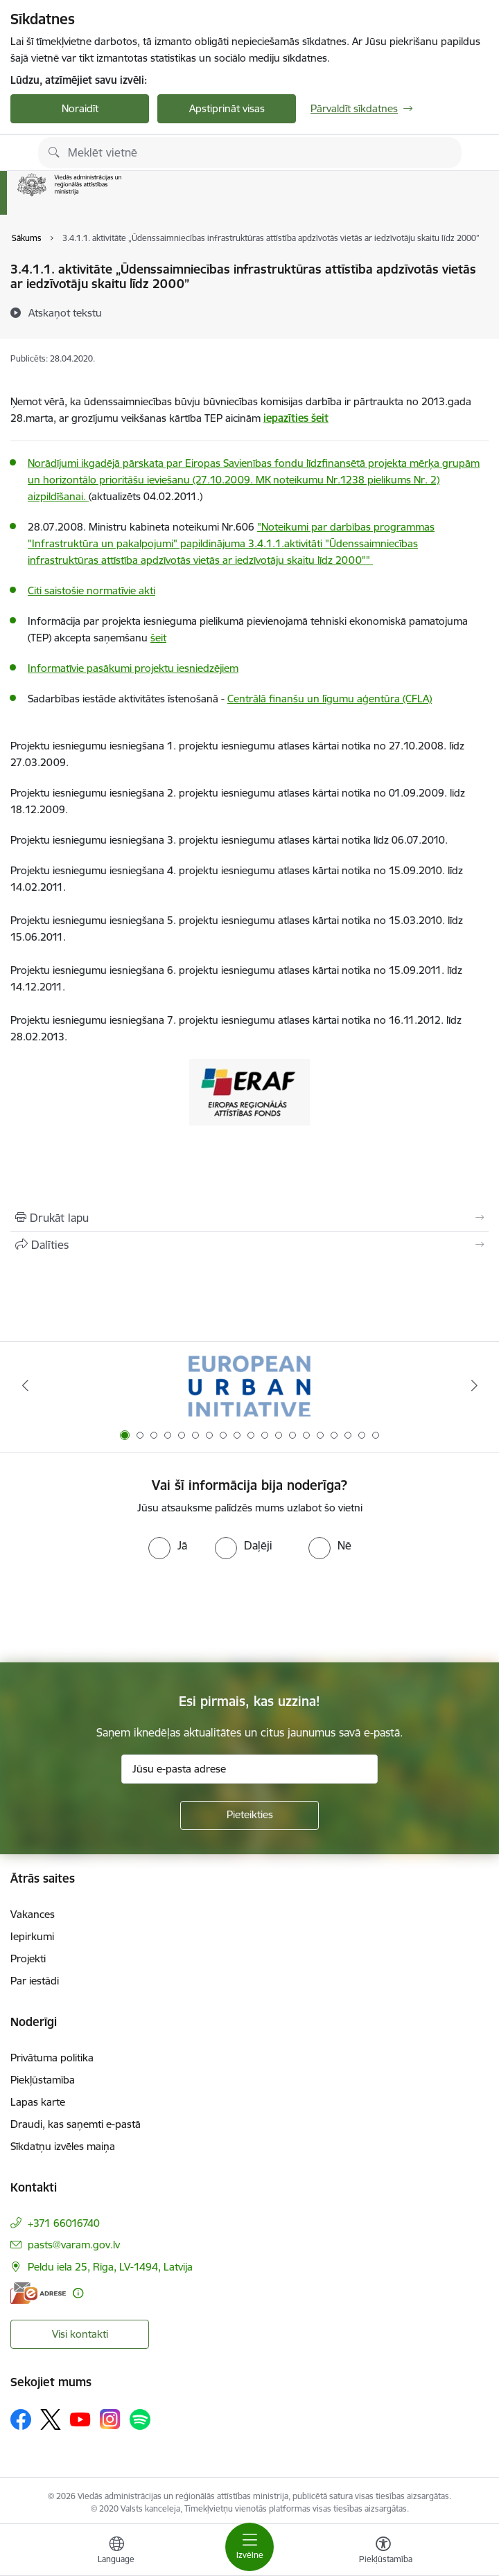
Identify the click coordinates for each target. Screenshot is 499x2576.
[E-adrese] (38, 2293)
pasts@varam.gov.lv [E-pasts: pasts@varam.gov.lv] (74, 2244)
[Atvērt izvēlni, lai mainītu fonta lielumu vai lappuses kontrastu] (383, 2552)
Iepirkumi (32, 1936)
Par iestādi (34, 1980)
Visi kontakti (80, 2333)
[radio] (167, 1545)
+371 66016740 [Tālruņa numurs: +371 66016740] (64, 2223)
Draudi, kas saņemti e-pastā (75, 2124)
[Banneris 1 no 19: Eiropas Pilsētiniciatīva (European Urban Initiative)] (249, 1385)
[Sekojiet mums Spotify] (140, 2419)
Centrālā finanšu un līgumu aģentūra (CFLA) (329, 698)
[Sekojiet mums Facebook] (20, 2419)
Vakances (32, 1914)
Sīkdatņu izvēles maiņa (62, 2146)
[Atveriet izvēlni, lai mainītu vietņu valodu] (116, 2552)
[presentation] (115, 1611)
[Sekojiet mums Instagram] (110, 2419)
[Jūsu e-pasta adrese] (249, 1769)
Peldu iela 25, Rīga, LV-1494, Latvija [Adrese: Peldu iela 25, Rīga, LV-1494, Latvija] (110, 2266)
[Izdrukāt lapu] (249, 1218)
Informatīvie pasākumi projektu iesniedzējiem (133, 668)
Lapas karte (37, 2101)
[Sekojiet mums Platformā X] (50, 2419)
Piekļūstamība (42, 2079)
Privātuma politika (52, 2057)
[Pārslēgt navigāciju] (249, 2547)
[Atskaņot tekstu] (65, 312)
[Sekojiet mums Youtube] (80, 2418)
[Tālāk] (474, 1385)
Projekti (28, 1958)
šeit (158, 637)
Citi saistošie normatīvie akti (91, 590)
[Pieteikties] (249, 1815)
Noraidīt (80, 108)
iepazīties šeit (296, 418)
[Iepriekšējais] (25, 1385)
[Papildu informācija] (78, 2293)
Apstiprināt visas (227, 108)
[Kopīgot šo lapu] (249, 1245)
